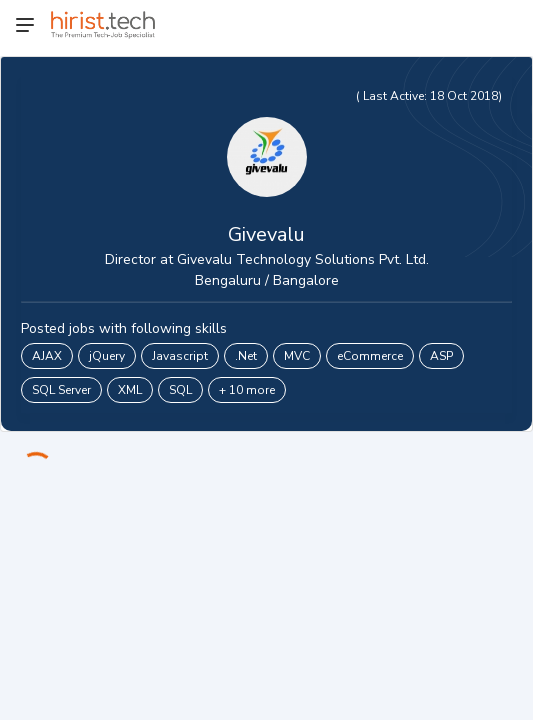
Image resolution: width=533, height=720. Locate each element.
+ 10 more (247, 390)
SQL (180, 390)
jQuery (107, 356)
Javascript (180, 356)
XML (130, 390)
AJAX (47, 356)
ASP (441, 356)
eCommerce (370, 356)
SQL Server (61, 390)
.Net (246, 356)
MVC (297, 356)
